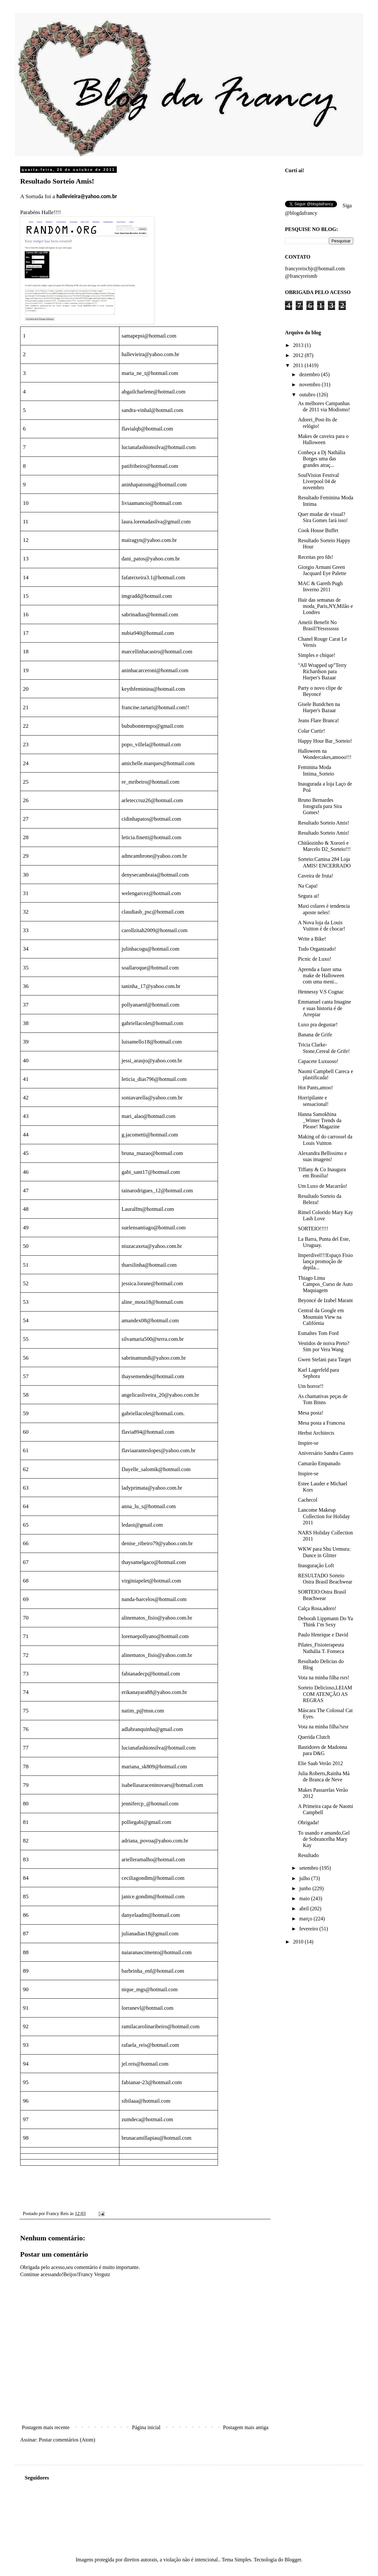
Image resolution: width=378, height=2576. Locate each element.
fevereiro (309, 1928)
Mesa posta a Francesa (321, 1423)
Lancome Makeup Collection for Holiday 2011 (324, 1516)
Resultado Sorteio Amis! (323, 823)
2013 (299, 345)
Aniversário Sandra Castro (325, 1453)
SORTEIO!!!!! (313, 1228)
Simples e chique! (316, 655)
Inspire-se (308, 1443)
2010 (299, 1941)
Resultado (308, 1855)
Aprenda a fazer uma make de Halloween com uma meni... (321, 975)
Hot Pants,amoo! (315, 1087)
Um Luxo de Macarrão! (322, 1186)
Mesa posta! (310, 1413)
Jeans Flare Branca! (318, 720)
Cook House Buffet (318, 530)
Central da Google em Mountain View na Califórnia (321, 1317)
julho (305, 1878)
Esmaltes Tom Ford (318, 1333)
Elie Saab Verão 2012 (320, 1763)
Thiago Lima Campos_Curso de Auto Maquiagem (325, 1284)
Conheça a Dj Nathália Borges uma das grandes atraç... (321, 459)
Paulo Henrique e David (323, 1634)
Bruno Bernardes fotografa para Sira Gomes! (320, 806)
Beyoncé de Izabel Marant (325, 1300)
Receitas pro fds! (315, 557)
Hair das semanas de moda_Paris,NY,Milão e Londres (325, 606)
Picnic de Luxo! (314, 959)
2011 (298, 365)
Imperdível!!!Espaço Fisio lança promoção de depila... (325, 1261)
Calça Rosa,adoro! (317, 1608)
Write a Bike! (312, 939)
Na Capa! (308, 886)
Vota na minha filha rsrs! (323, 1677)
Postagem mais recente (46, 2427)
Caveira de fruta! (315, 875)
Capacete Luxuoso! (318, 1061)
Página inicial (146, 2427)
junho (305, 1888)
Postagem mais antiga (245, 2427)
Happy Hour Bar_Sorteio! (325, 741)
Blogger (293, 2559)
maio (305, 1898)
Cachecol (307, 1500)
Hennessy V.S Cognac (321, 991)
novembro (310, 384)
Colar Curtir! (311, 731)
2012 (299, 355)
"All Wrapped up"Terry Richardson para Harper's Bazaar (322, 671)
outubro (308, 394)
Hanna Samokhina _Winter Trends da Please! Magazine (319, 1120)
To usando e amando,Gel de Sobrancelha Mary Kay (324, 1839)
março (306, 1918)
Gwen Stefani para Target (324, 1359)
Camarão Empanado (319, 1463)
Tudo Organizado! (317, 949)
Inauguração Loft (316, 1565)
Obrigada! (308, 1822)
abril (304, 1908)
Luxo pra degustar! (318, 1024)
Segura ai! (308, 896)
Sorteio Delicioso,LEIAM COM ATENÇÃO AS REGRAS (325, 1694)
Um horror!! (311, 1386)
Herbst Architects (316, 1433)
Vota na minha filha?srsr (323, 1726)
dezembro (310, 374)
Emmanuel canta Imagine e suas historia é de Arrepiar (324, 1008)
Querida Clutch (314, 1737)
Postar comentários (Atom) (67, 2439)
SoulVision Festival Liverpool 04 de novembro (318, 481)
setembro (309, 1868)
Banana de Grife (315, 1034)
